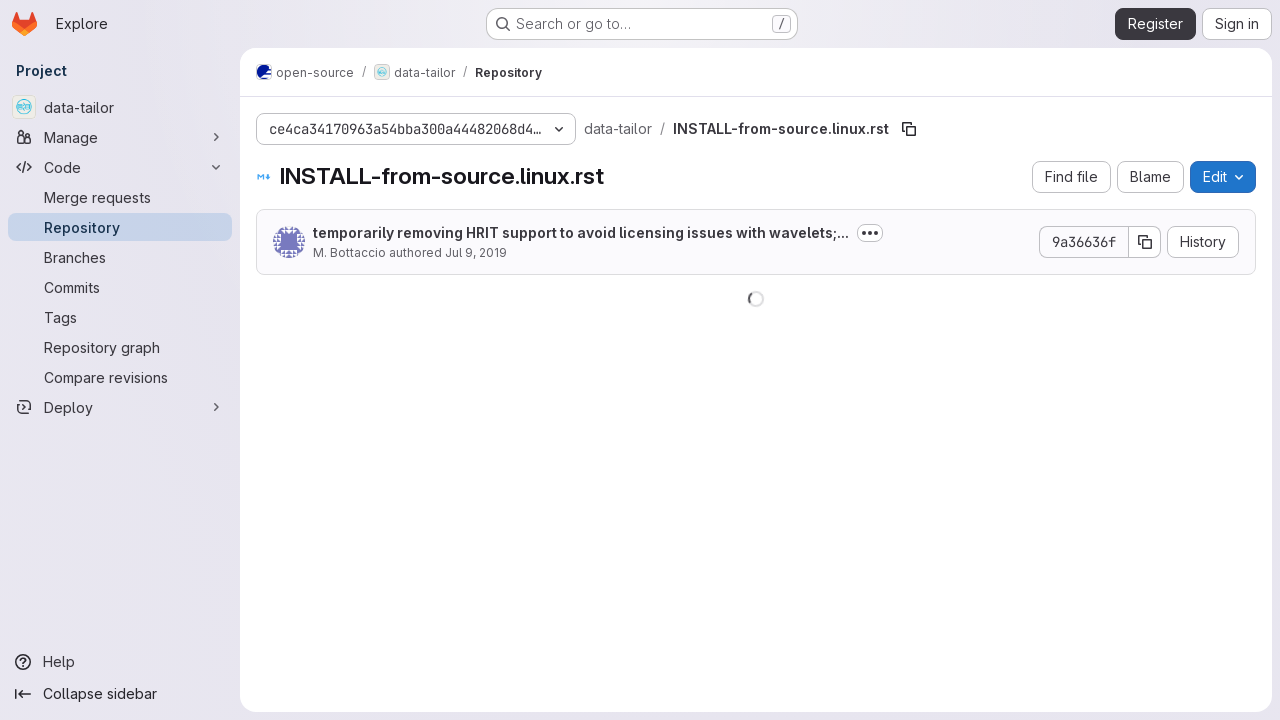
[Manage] (120, 137)
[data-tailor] (120, 107)
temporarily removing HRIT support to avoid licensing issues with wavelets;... (581, 232)
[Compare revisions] (120, 377)
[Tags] (120, 317)
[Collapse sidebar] (120, 694)
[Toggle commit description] (870, 233)
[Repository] (120, 227)
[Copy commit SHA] (1145, 242)
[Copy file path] (909, 129)
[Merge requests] (120, 197)
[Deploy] (120, 407)
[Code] (120, 167)
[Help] (120, 662)
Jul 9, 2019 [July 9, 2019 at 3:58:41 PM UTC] (476, 252)
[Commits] (120, 287)
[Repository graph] (120, 347)
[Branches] (120, 257)
